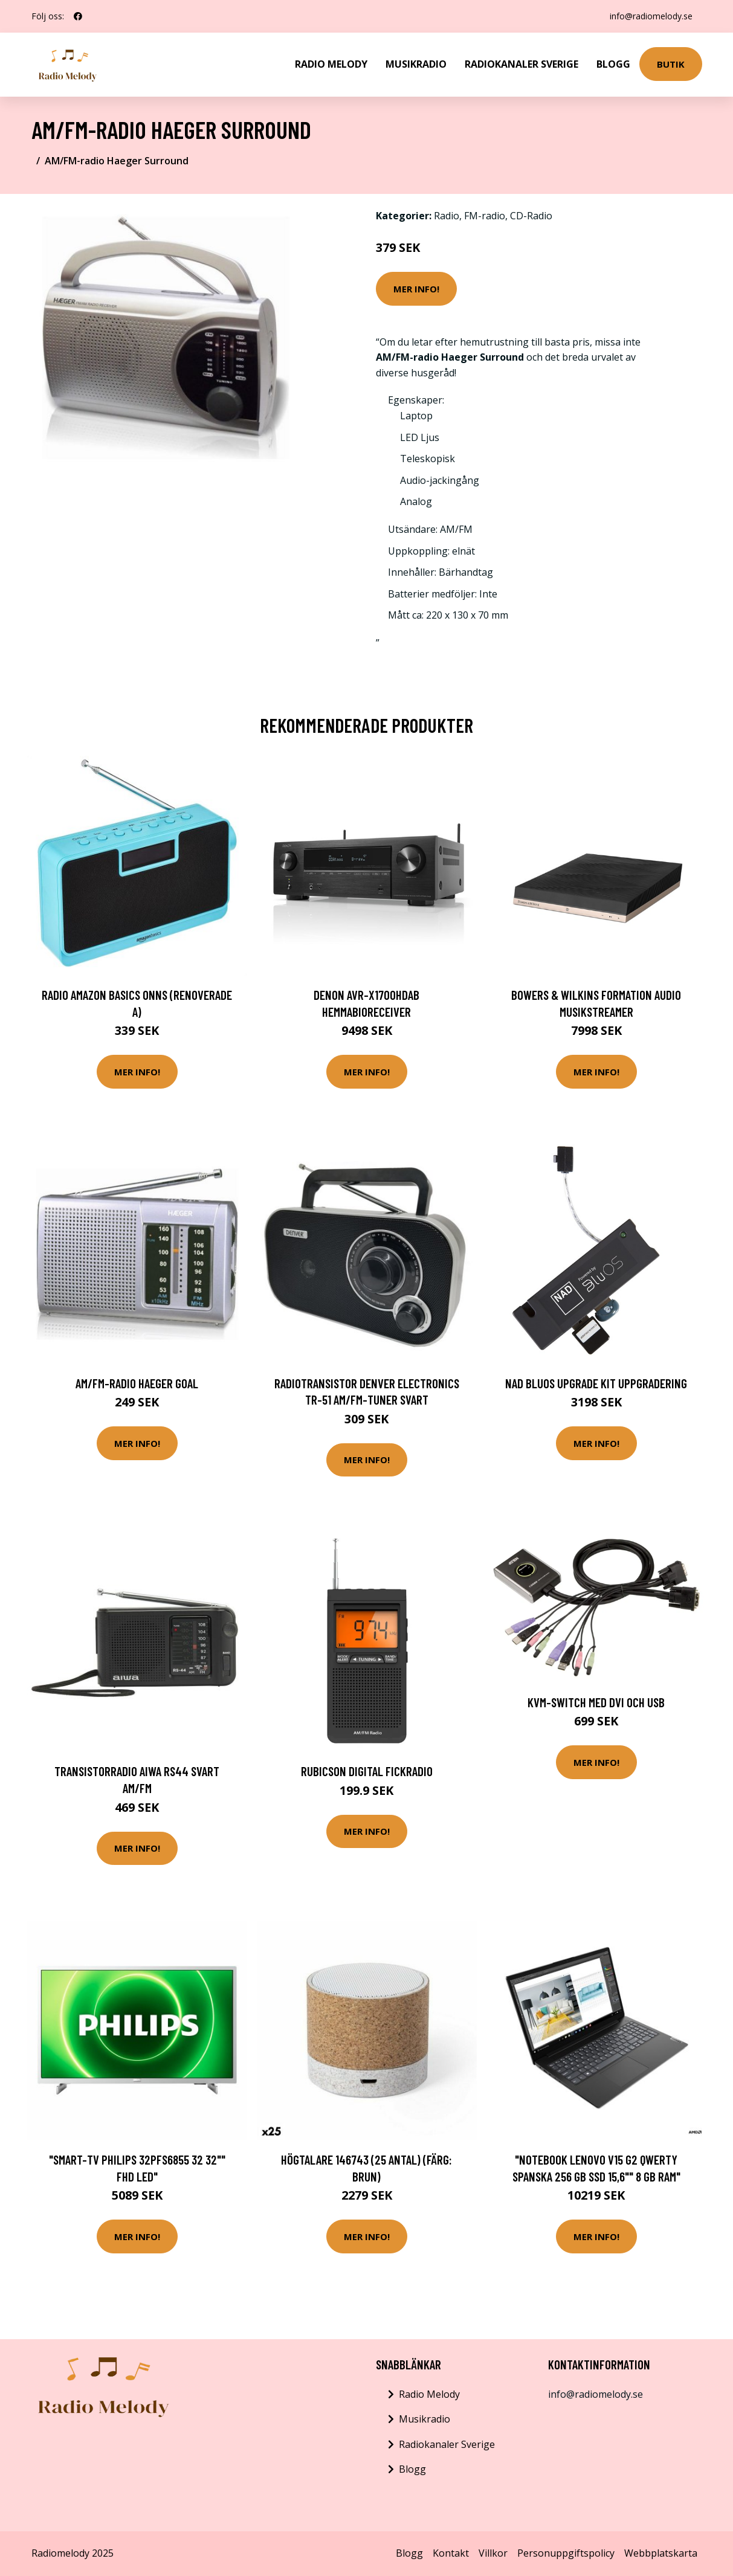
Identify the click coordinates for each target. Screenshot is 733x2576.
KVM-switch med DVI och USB (596, 1702)
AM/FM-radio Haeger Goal (137, 1383)
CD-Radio (531, 215)
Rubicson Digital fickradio (367, 1771)
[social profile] (78, 16)
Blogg (613, 64)
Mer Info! (416, 289)
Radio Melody (331, 64)
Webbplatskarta (660, 2553)
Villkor (493, 2553)
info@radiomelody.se (651, 16)
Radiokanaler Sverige (521, 64)
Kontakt (451, 2553)
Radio (446, 215)
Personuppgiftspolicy (566, 2553)
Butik (671, 64)
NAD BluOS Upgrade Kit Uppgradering (596, 1383)
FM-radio (484, 215)
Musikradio (416, 64)
